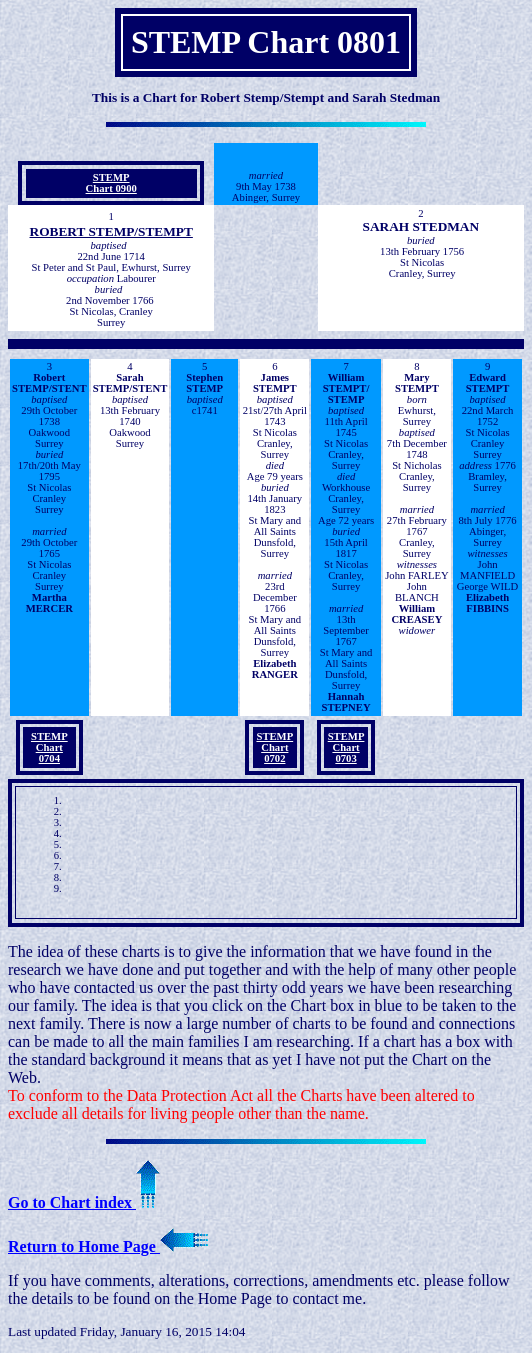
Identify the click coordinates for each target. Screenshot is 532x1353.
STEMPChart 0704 (49, 747)
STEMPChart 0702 (274, 747)
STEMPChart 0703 (346, 747)
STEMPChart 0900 (111, 183)
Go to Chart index (84, 1202)
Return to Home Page (108, 1246)
